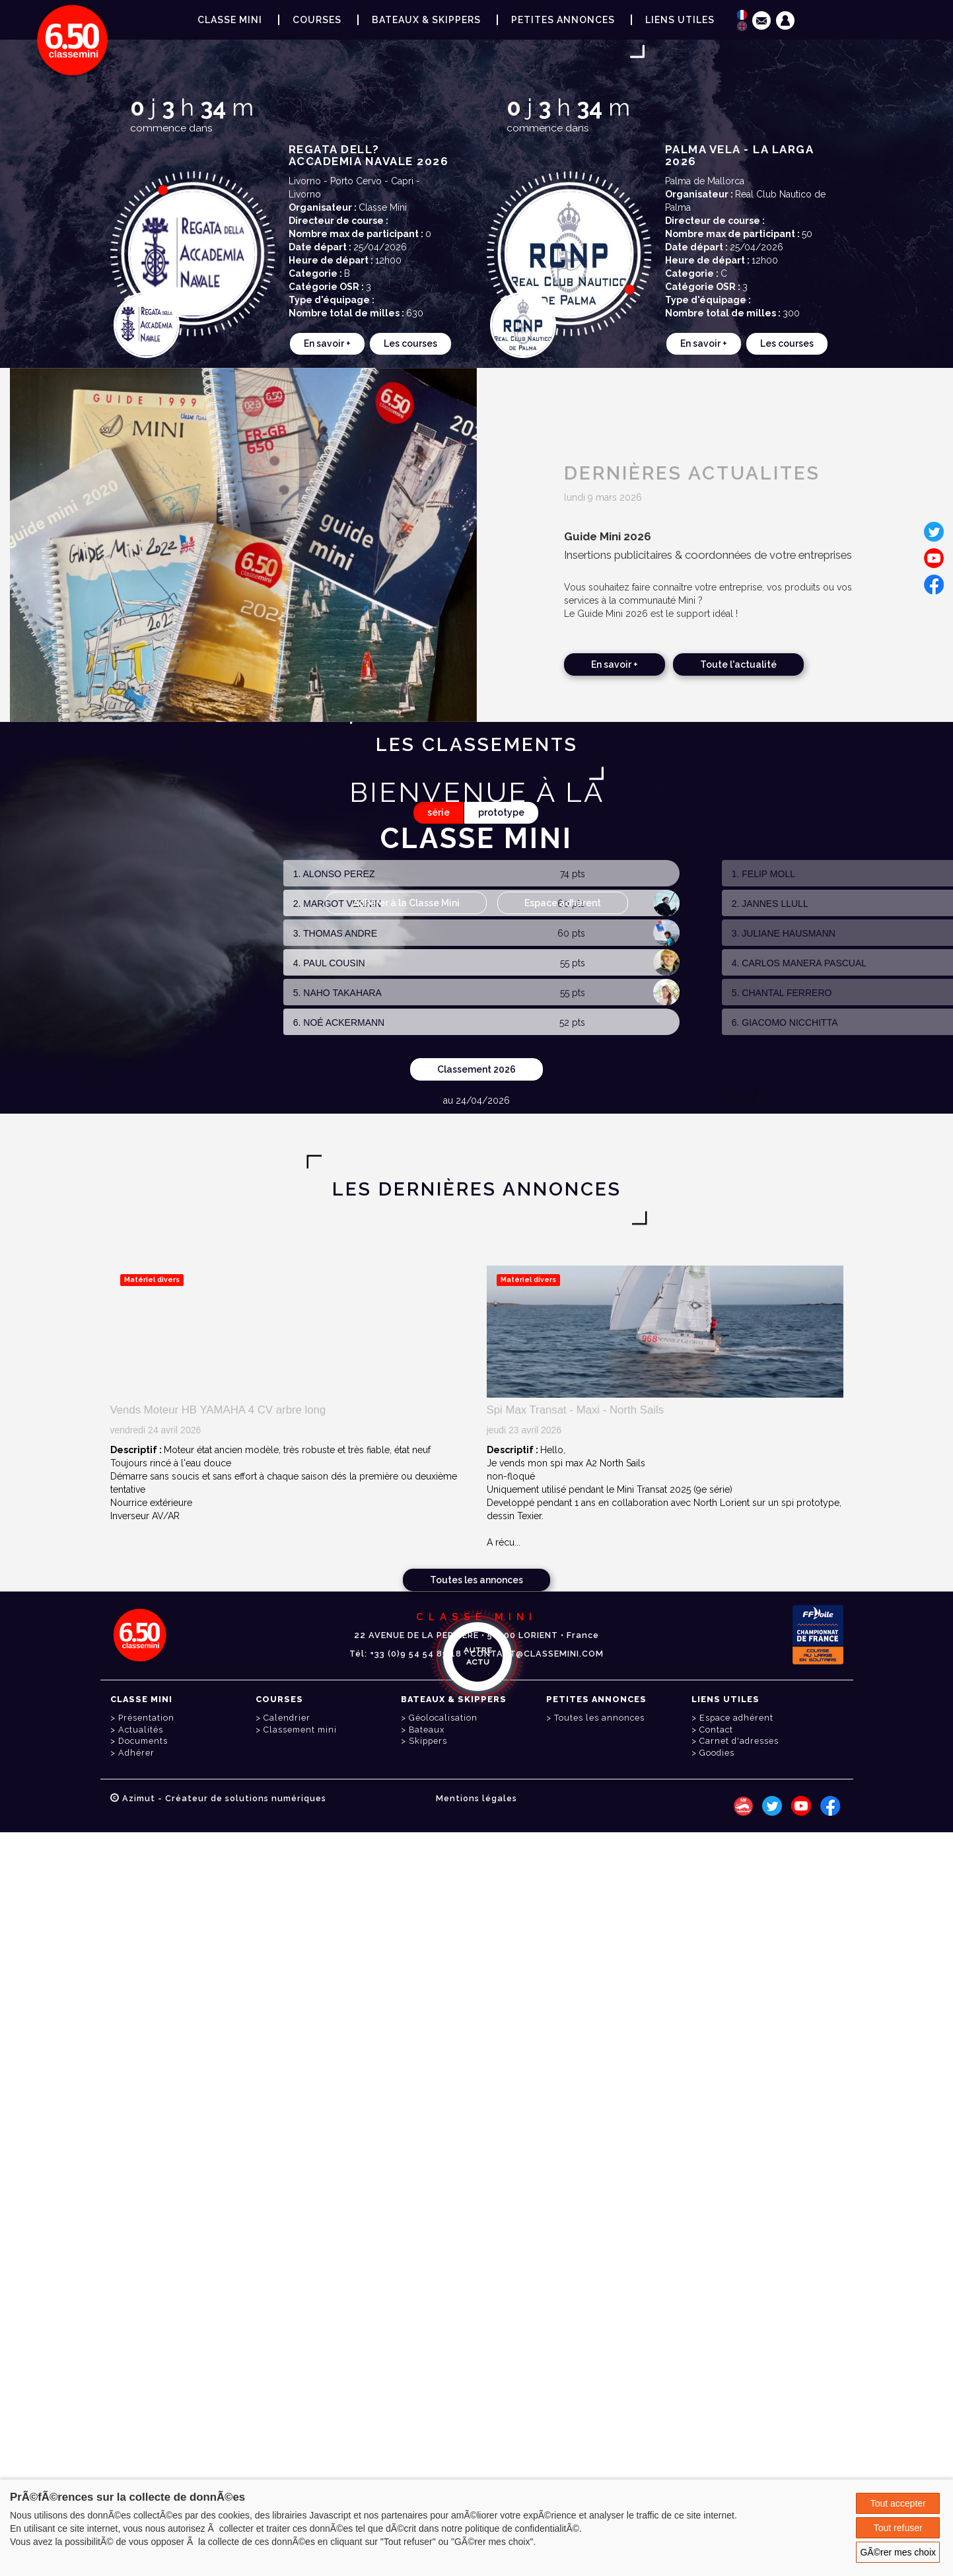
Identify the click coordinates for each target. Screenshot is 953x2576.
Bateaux (426, 1730)
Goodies (716, 1753)
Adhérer (136, 1753)
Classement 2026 (476, 1069)
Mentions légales (476, 1798)
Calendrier (287, 1718)
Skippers (428, 1741)
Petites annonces (563, 20)
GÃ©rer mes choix (898, 2552)
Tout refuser (898, 2527)
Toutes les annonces (476, 1580)
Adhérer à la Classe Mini (406, 903)
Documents (143, 1741)
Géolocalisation (443, 1718)
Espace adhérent (562, 903)
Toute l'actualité (738, 664)
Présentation (146, 1718)
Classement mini (300, 1730)
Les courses (410, 343)
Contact (716, 1730)
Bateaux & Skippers (426, 20)
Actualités (140, 1730)
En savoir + (327, 343)
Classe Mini (229, 20)
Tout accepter (898, 2503)
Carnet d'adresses (739, 1741)
